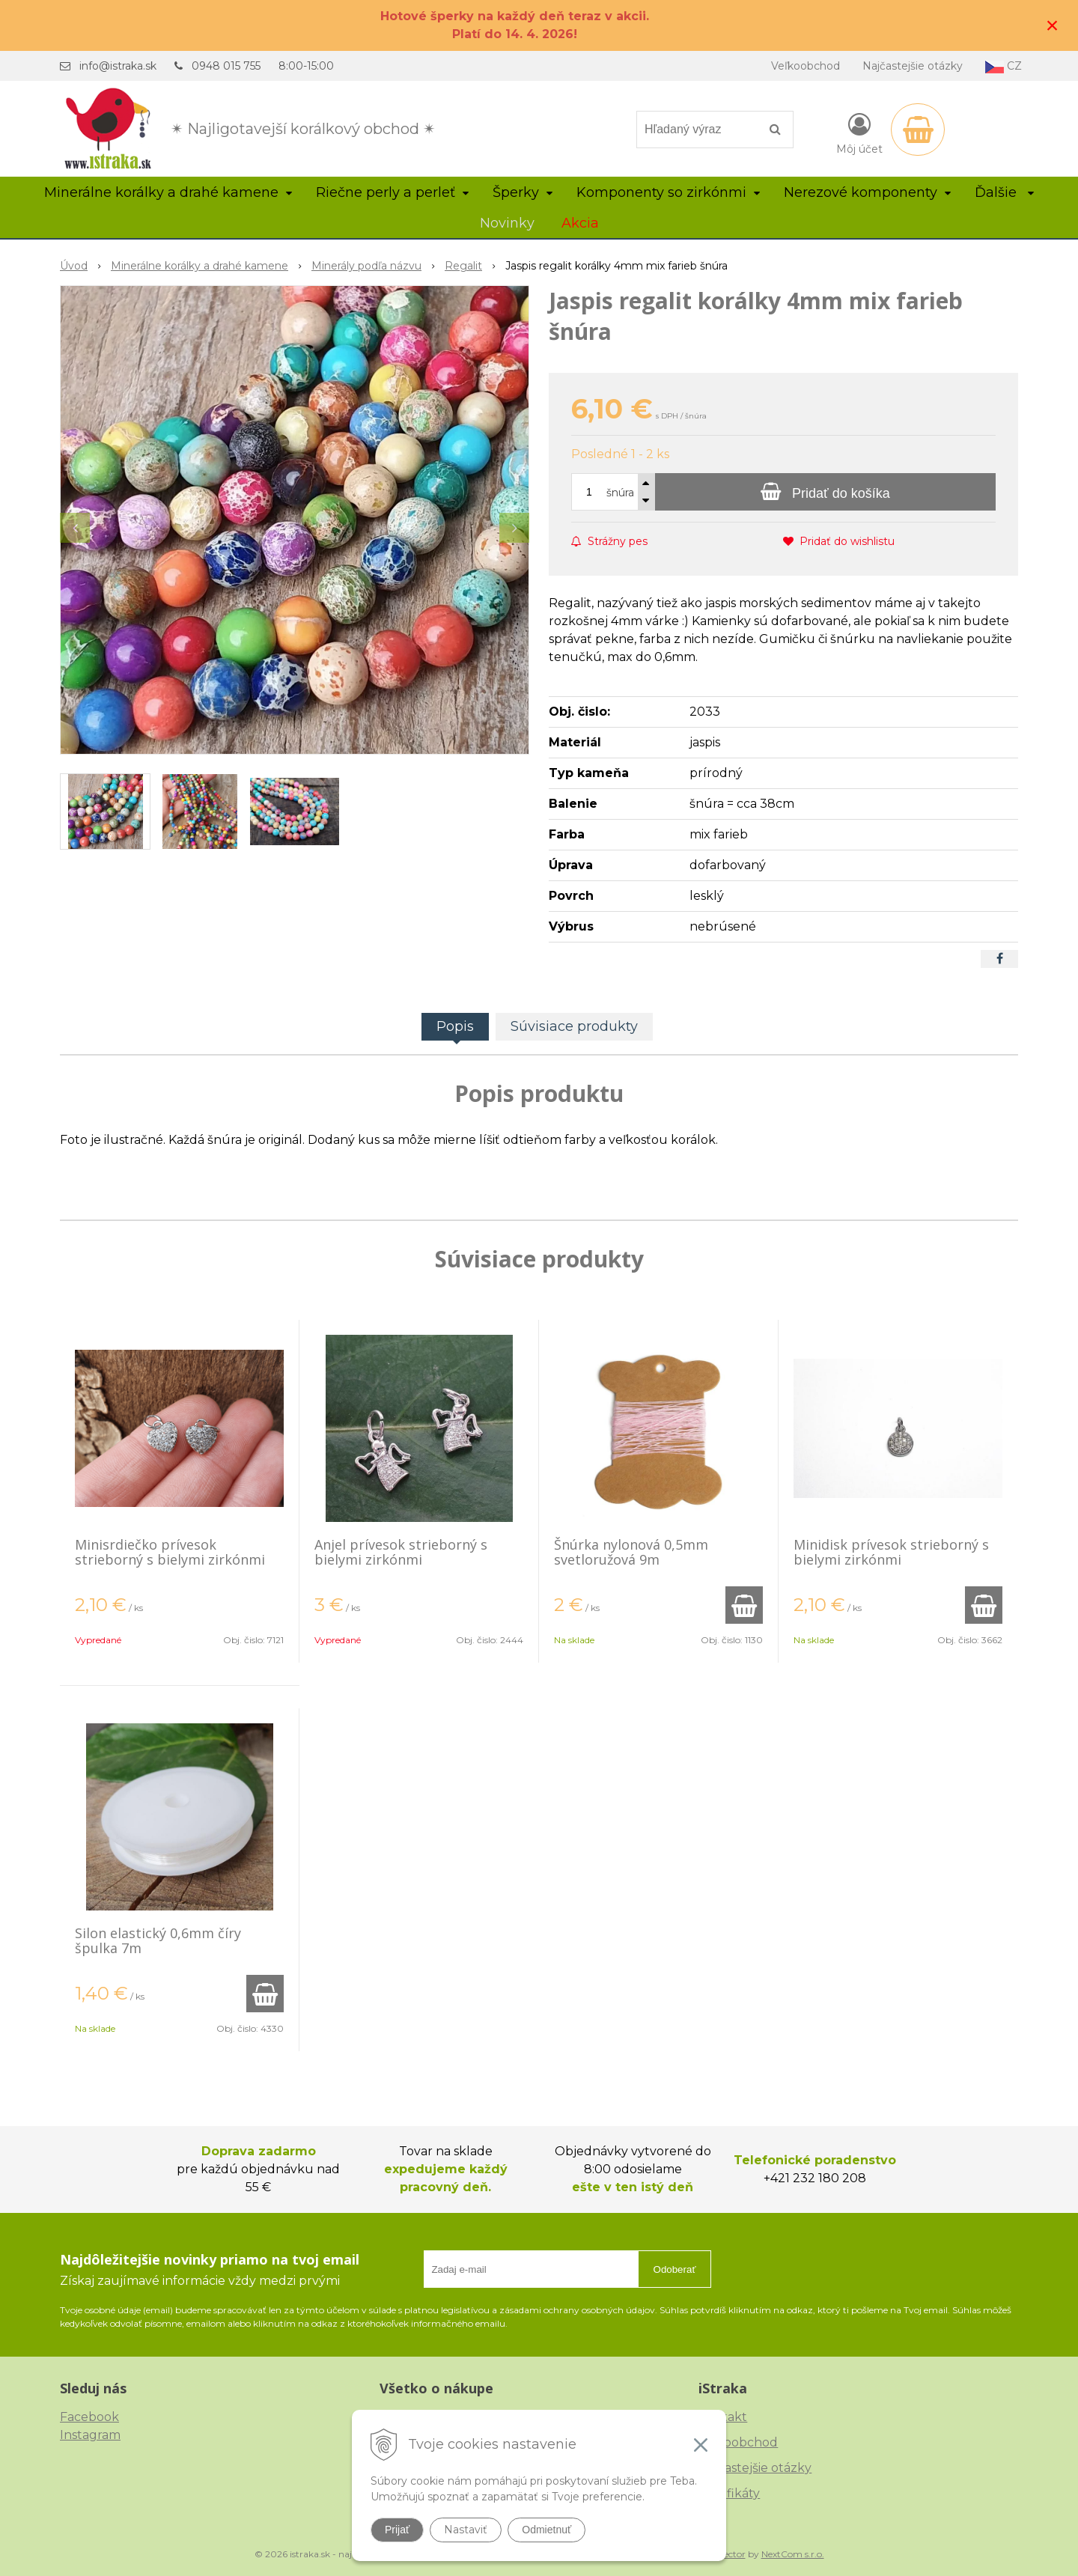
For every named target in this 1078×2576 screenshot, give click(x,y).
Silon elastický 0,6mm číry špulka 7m (158, 1940)
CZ (1003, 66)
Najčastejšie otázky (912, 66)
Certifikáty (729, 2493)
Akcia (580, 223)
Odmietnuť (546, 2530)
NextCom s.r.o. (792, 2554)
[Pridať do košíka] (825, 492)
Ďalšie (1004, 192)
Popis (455, 1026)
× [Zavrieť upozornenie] (1052, 25)
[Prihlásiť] (859, 132)
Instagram (90, 2435)
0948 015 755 (226, 66)
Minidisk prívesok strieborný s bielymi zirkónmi (891, 1551)
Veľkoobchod (805, 66)
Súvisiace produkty (574, 1026)
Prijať (397, 2530)
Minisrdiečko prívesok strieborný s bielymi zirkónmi (170, 1551)
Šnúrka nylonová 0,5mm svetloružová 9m (631, 1551)
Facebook (89, 2417)
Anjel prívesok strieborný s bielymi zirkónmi (400, 1551)
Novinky (507, 223)
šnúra (620, 492)
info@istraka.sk (117, 66)
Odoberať (675, 2269)
